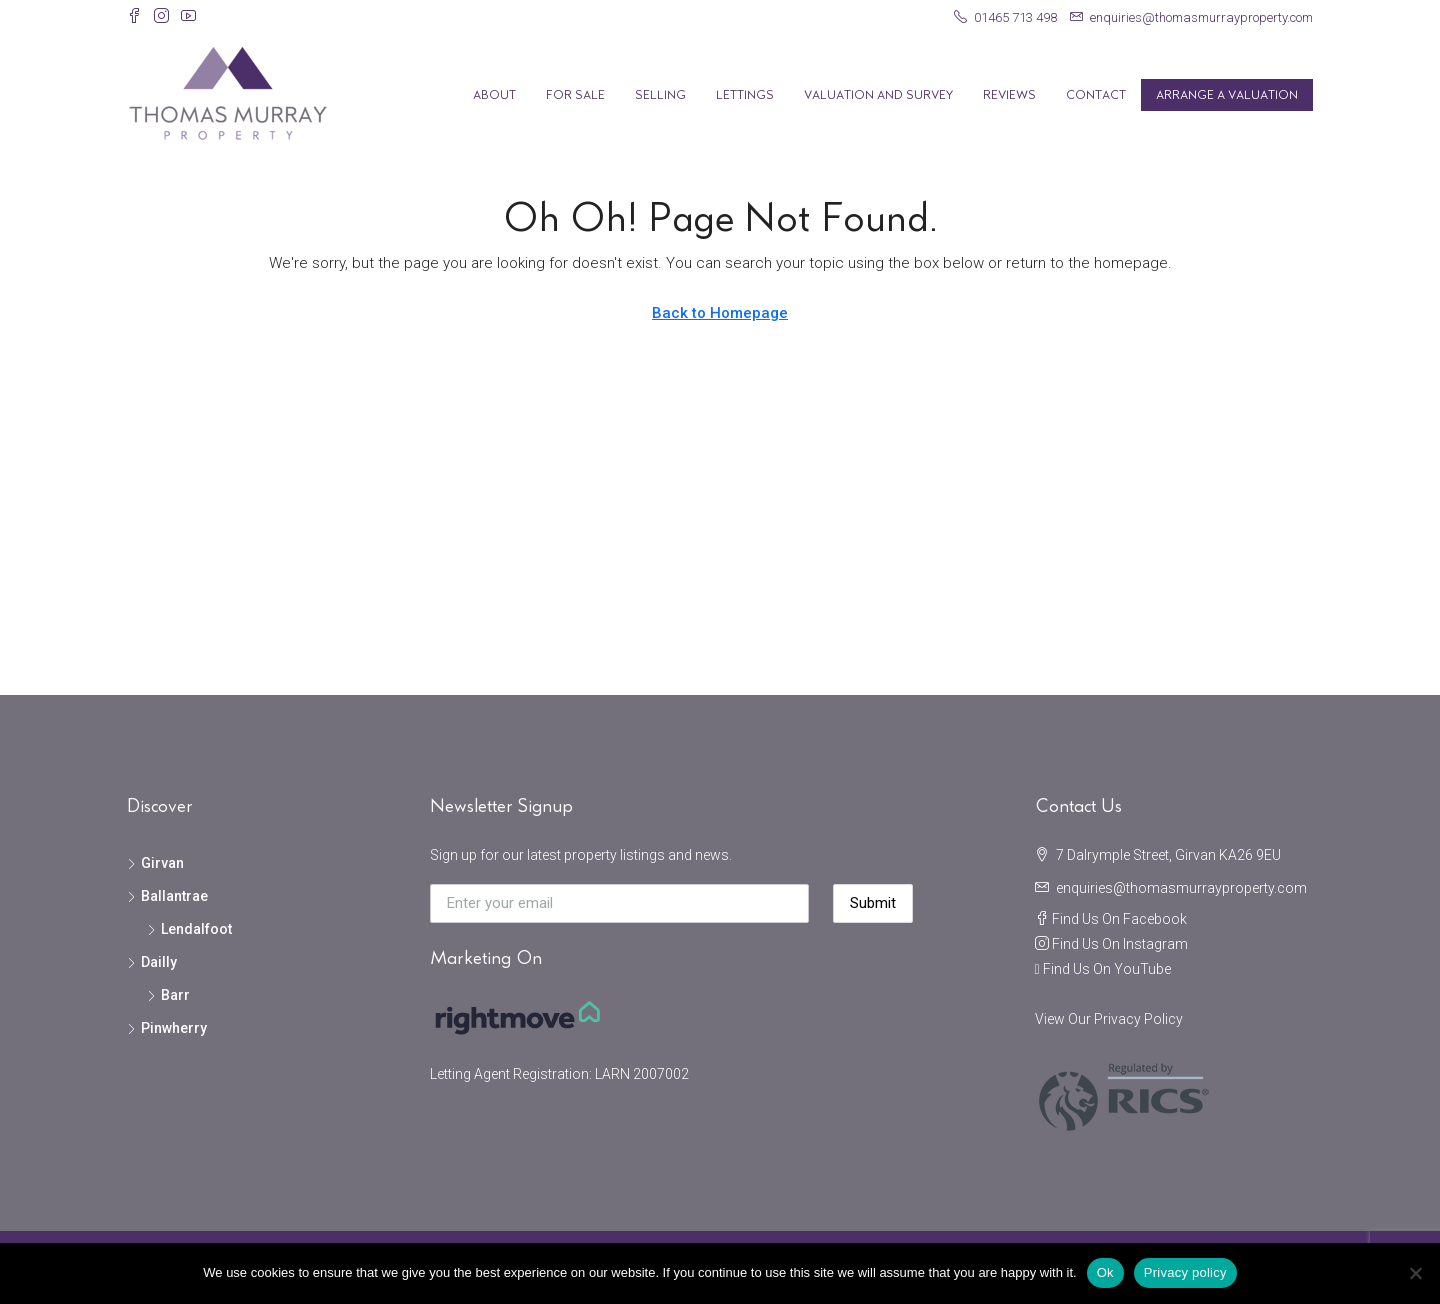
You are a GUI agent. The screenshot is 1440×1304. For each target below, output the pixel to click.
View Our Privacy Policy (1109, 1019)
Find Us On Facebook (1119, 919)
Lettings (745, 95)
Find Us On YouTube (1107, 969)
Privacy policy (1185, 1272)
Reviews (1009, 95)
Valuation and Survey (878, 95)
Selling (660, 95)
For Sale (575, 95)
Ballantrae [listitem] (167, 896)
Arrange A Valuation (1227, 95)
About (494, 95)
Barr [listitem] (168, 995)
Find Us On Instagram (1120, 944)
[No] (1415, 1273)
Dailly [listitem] (152, 962)
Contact (1096, 95)
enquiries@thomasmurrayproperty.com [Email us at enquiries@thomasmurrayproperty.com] (1181, 888)
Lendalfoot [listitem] (189, 929)
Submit (873, 903)
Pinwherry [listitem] (167, 1028)
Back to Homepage (720, 313)
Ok (1105, 1272)
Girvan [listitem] (155, 863)
